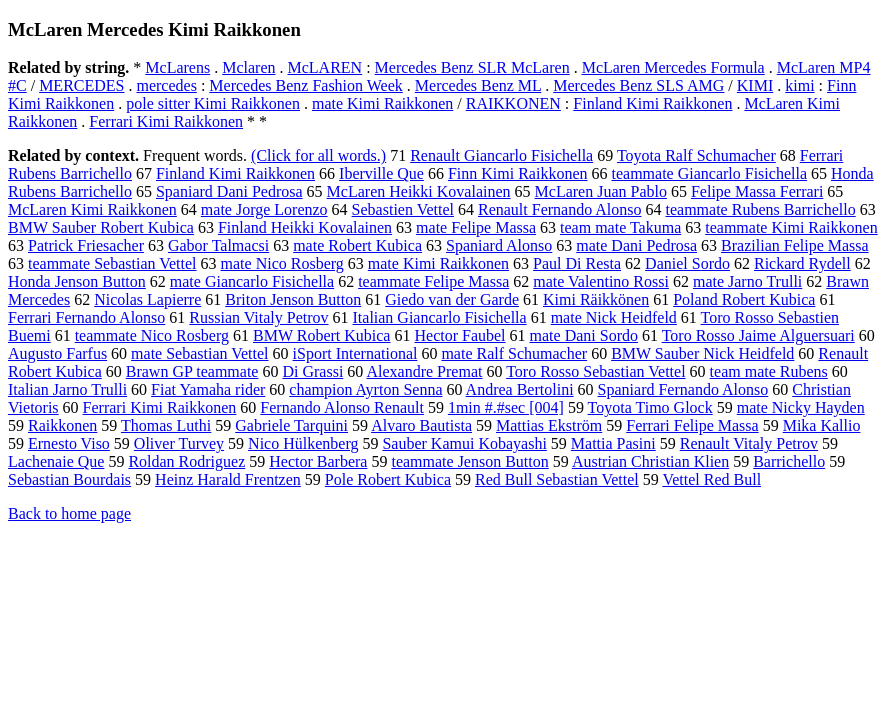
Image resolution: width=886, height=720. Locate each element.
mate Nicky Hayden (801, 407)
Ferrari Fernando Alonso (86, 317)
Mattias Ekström (549, 425)
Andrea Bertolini (520, 389)
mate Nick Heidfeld (614, 317)
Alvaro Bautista (421, 425)
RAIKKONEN (513, 103)
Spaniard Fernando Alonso (683, 389)
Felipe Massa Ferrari (757, 191)
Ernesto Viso (69, 443)
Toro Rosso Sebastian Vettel (595, 371)
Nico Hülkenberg (303, 443)
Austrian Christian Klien (650, 461)
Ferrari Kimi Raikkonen (166, 121)
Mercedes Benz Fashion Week (305, 85)
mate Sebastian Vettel (199, 353)
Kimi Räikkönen (596, 299)
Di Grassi (312, 371)
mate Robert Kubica (357, 245)
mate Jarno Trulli (747, 281)
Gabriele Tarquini (291, 425)
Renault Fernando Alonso (560, 209)
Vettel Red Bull (711, 479)
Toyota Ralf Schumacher (696, 155)
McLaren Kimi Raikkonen (92, 209)
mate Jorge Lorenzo (264, 209)
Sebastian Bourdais (69, 479)
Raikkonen (62, 425)
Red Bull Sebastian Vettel (557, 479)
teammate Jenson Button (469, 461)
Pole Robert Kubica (388, 479)
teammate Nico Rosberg (152, 335)
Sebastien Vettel (403, 209)
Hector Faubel (459, 335)
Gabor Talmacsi (218, 245)
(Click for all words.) (318, 155)
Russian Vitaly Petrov (258, 317)
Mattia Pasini (613, 443)
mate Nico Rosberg (282, 263)
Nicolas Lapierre (147, 299)
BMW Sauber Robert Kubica (101, 227)
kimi (799, 85)
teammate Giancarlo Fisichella (709, 173)
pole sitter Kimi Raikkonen (213, 103)
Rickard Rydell (802, 263)
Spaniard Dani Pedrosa (229, 191)
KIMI (755, 85)
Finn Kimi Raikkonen (518, 173)
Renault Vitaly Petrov (749, 443)
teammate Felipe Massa (433, 281)
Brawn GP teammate (192, 371)
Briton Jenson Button (293, 299)
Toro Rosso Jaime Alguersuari (758, 335)
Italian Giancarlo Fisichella (440, 317)
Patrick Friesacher (86, 245)
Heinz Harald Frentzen (228, 479)
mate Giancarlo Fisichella (252, 281)
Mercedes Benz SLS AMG (638, 85)
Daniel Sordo (687, 263)
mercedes (166, 85)
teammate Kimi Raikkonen (791, 227)
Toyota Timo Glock (650, 407)
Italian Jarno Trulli (67, 389)
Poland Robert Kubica (744, 299)
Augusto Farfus (57, 353)
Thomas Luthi (166, 425)
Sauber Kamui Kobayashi (464, 443)
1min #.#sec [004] (506, 407)
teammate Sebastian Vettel (112, 263)
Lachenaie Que (56, 461)
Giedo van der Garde (452, 299)
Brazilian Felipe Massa (795, 245)
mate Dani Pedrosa (636, 245)
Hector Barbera (318, 461)
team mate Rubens (769, 371)
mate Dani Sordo (584, 335)
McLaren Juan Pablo (601, 191)
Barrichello (789, 461)
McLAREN (325, 67)
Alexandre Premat (424, 371)
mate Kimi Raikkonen (382, 103)
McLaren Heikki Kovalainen (419, 191)
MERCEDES (81, 85)
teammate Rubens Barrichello (761, 209)
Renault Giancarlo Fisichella (501, 155)
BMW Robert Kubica (321, 335)
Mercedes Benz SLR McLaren (472, 67)
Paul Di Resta (577, 263)
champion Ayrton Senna (365, 389)
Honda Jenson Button (77, 281)
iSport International (355, 353)
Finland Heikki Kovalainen (305, 227)
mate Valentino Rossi (601, 281)
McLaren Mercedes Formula (673, 67)
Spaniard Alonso (499, 245)
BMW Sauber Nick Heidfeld (702, 353)
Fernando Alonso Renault (342, 407)
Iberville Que (381, 173)
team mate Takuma (620, 227)
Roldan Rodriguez (186, 461)
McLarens (177, 67)
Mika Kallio (822, 425)
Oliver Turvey (179, 443)
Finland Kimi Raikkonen (652, 103)
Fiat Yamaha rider (208, 389)
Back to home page (69, 513)
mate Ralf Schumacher (514, 353)
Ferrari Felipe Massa (692, 425)
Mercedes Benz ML (478, 85)
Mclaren (248, 67)
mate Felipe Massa (476, 227)
